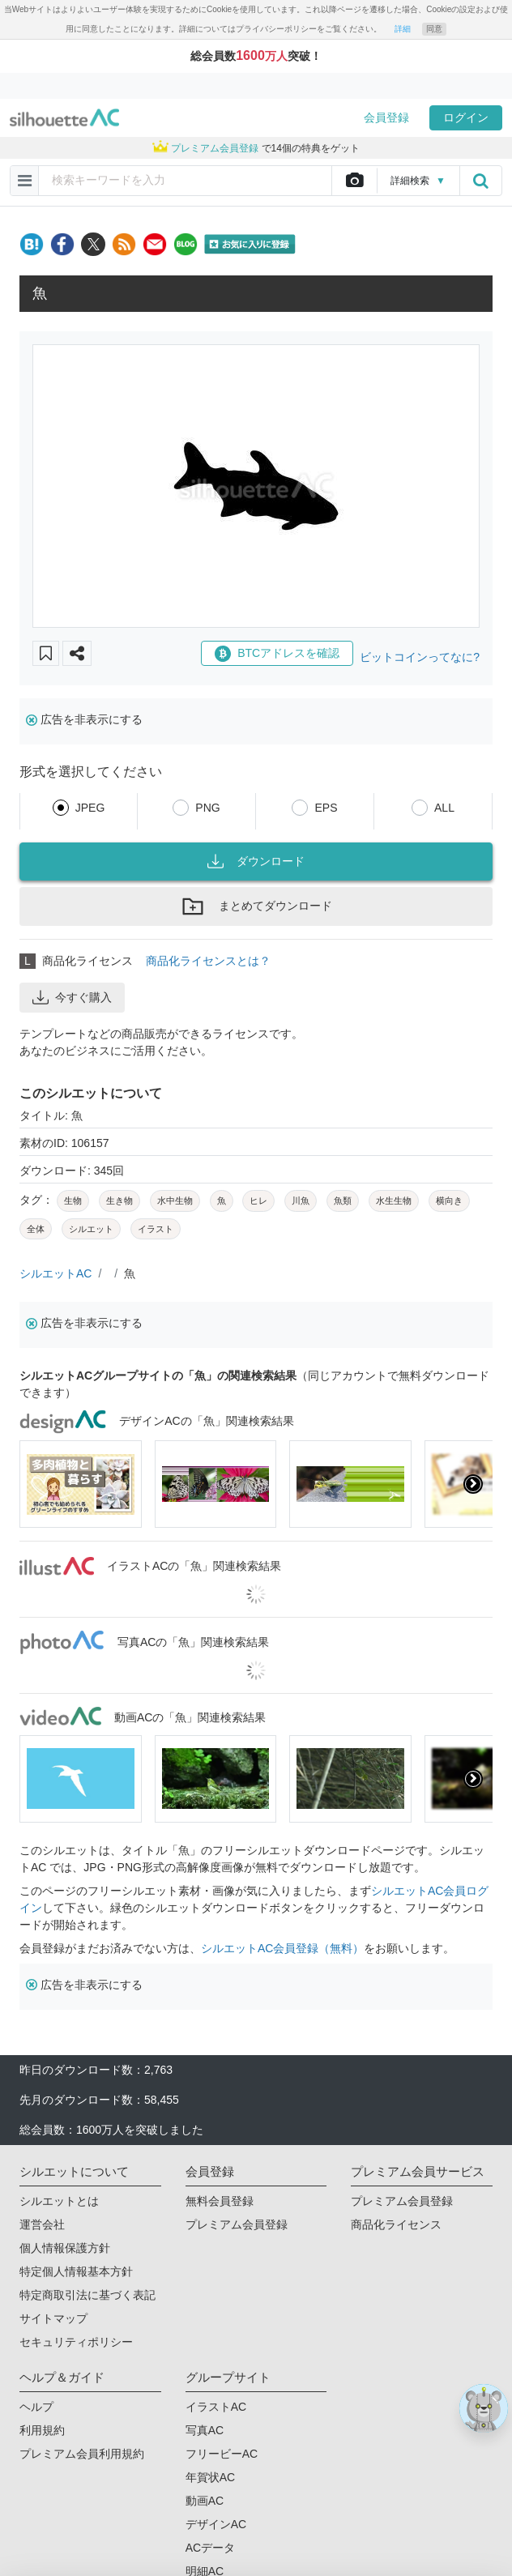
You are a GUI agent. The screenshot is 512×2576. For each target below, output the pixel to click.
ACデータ (210, 2547)
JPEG (90, 807)
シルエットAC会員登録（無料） (282, 1948)
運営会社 (42, 2224)
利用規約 (42, 2430)
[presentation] (473, 1484)
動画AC (205, 2500)
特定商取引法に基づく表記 (87, 2294)
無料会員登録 (220, 2200)
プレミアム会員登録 (237, 2224)
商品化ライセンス (396, 2224)
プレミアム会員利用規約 (81, 2453)
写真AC (205, 2430)
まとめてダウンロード (256, 906)
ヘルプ (36, 2406)
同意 (434, 28)
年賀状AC (210, 2477)
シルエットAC (55, 1273)
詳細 (403, 28)
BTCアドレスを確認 (277, 654)
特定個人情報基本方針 (76, 2271)
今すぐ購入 (72, 997)
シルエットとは (59, 2200)
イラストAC (216, 2406)
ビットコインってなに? (420, 656)
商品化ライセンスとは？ (208, 960)
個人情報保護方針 (64, 2247)
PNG (207, 807)
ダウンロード (256, 861)
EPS (325, 807)
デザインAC (216, 2524)
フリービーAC (222, 2453)
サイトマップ (53, 2318)
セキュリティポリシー (76, 2341)
